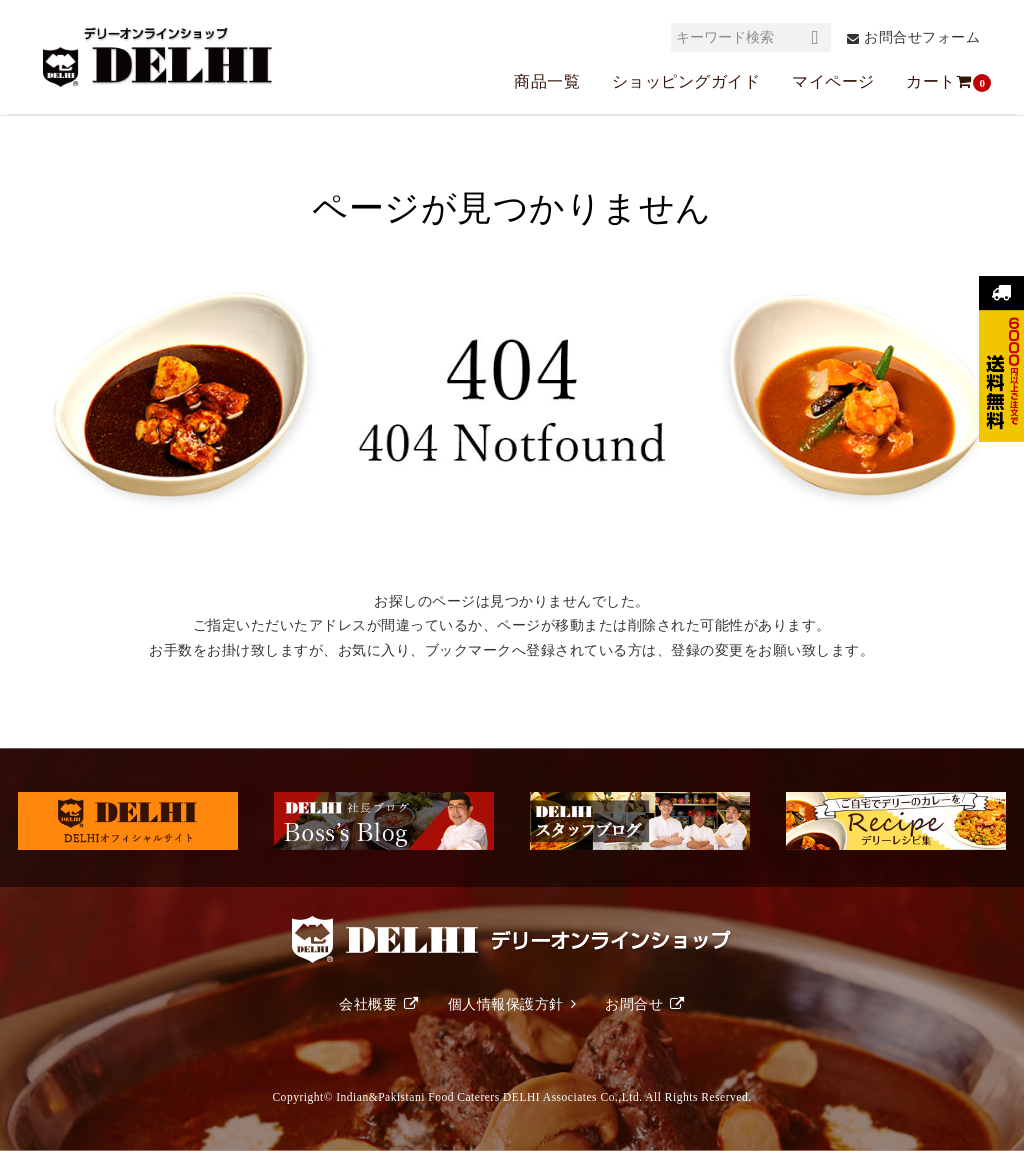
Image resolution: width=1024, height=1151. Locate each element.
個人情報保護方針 (506, 1004)
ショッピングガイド (686, 81)
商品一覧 (547, 81)
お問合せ (634, 1004)
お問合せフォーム (922, 37)
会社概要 (368, 1004)
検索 (815, 37)
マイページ (833, 81)
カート (940, 82)
